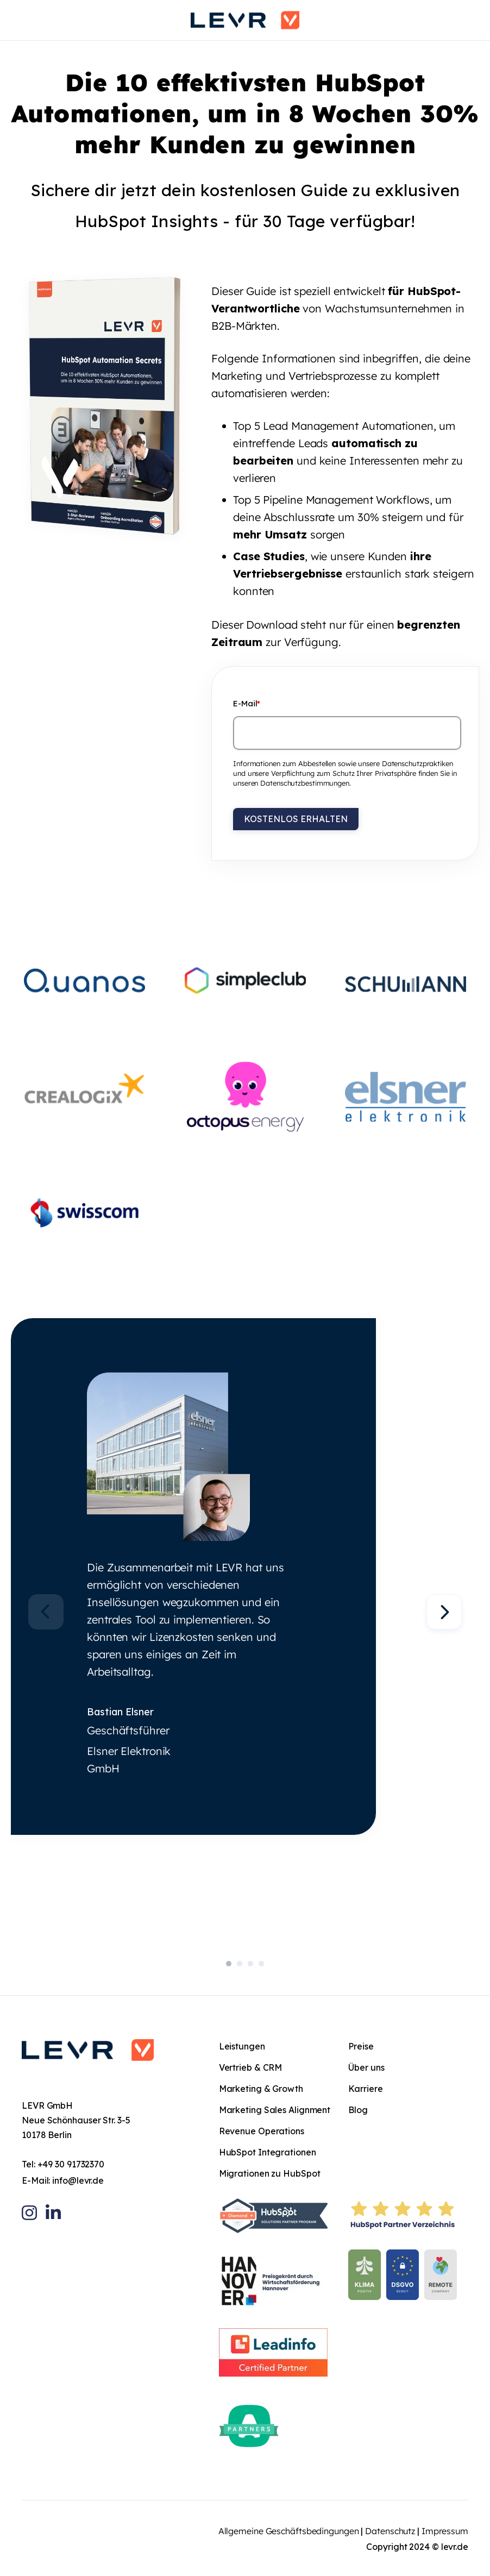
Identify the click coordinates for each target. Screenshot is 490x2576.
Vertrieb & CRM (250, 2067)
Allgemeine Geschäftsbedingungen (288, 2530)
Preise (360, 2046)
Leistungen (242, 2046)
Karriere (365, 2088)
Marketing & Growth (261, 2088)
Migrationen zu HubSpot (270, 2173)
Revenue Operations (261, 2131)
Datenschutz (390, 2530)
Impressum (445, 2530)
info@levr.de (78, 2180)
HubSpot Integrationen (267, 2152)
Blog (358, 2109)
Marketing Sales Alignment (275, 2109)
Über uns (366, 2067)
